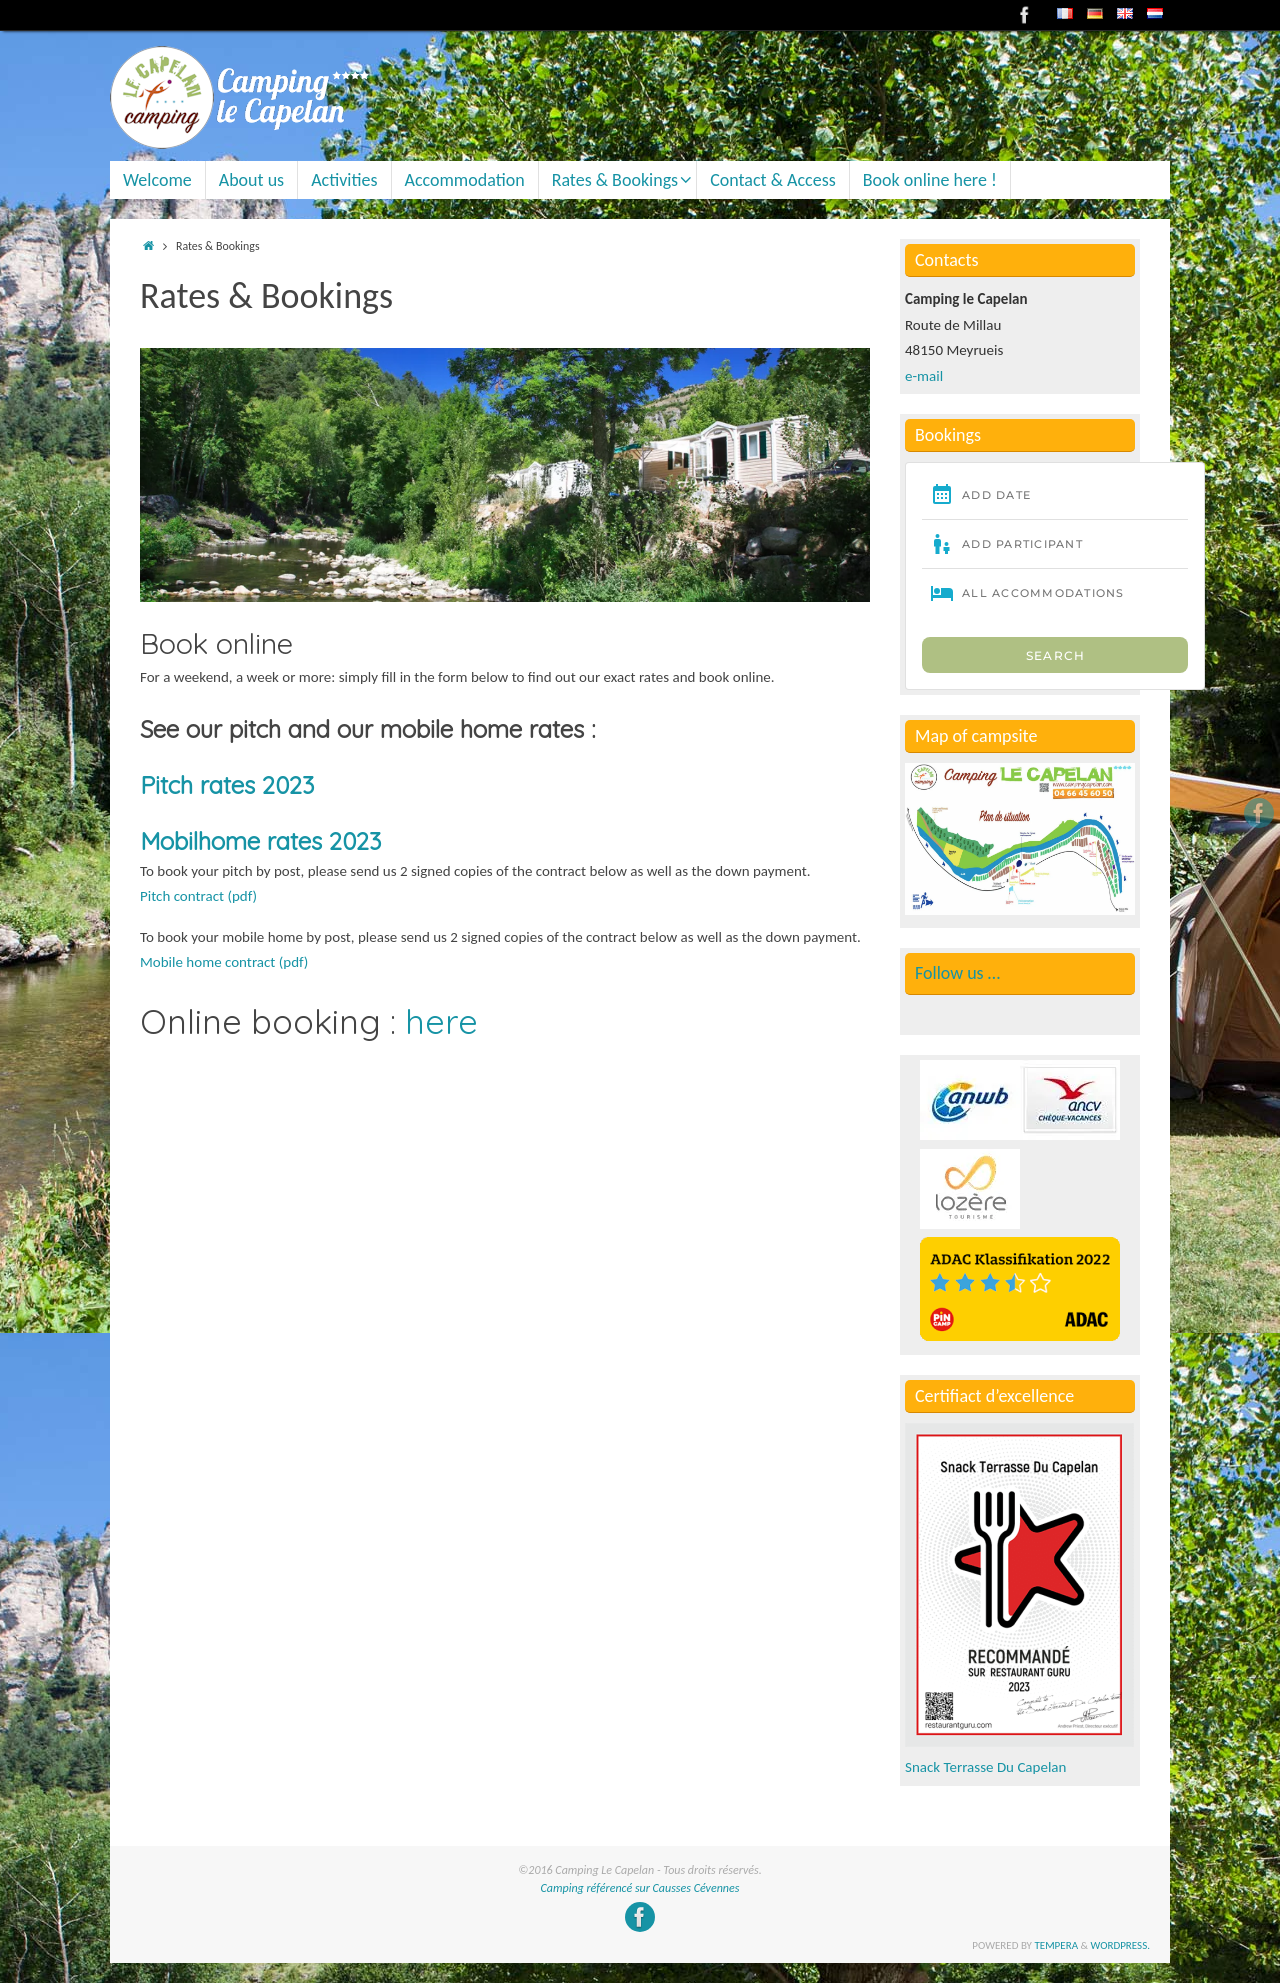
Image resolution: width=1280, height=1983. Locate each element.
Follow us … (957, 973)
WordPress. (1121, 1945)
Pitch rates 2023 (227, 785)
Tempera (1056, 1945)
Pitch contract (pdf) (198, 896)
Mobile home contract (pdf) (224, 962)
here (441, 1021)
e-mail (924, 376)
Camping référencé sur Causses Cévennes (640, 1888)
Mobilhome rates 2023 (260, 841)
